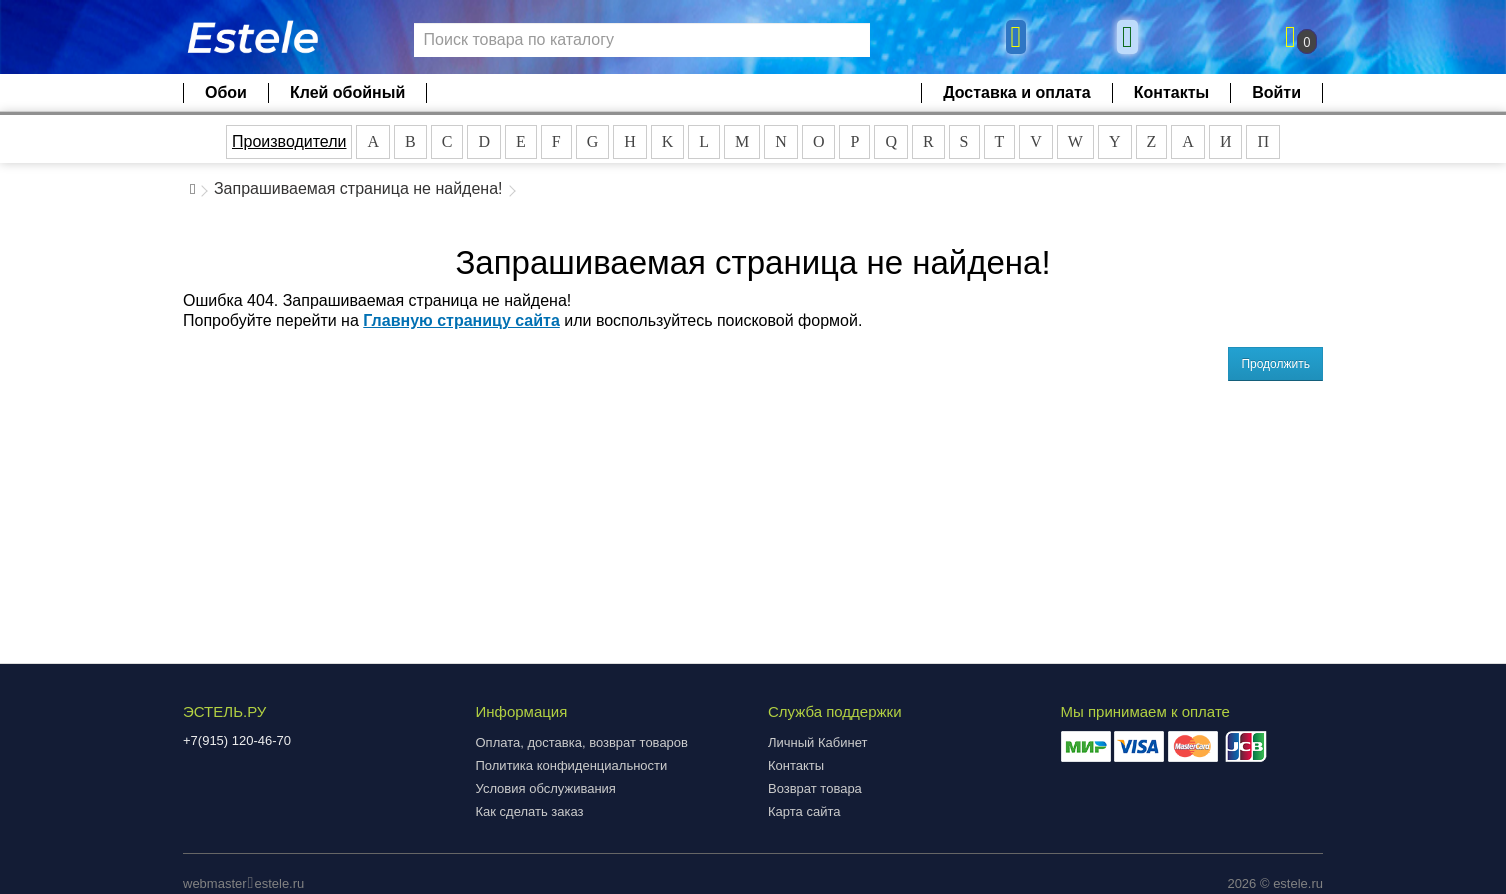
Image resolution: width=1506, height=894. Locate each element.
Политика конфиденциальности (572, 765)
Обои (226, 92)
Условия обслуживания (546, 788)
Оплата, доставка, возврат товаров (582, 742)
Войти (1276, 92)
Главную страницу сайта (461, 320)
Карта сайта (804, 811)
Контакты (1171, 92)
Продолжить (1275, 364)
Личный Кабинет (817, 742)
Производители (289, 141)
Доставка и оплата (1017, 92)
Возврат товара (815, 788)
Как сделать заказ (530, 811)
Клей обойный (347, 92)
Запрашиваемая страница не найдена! (358, 188)
